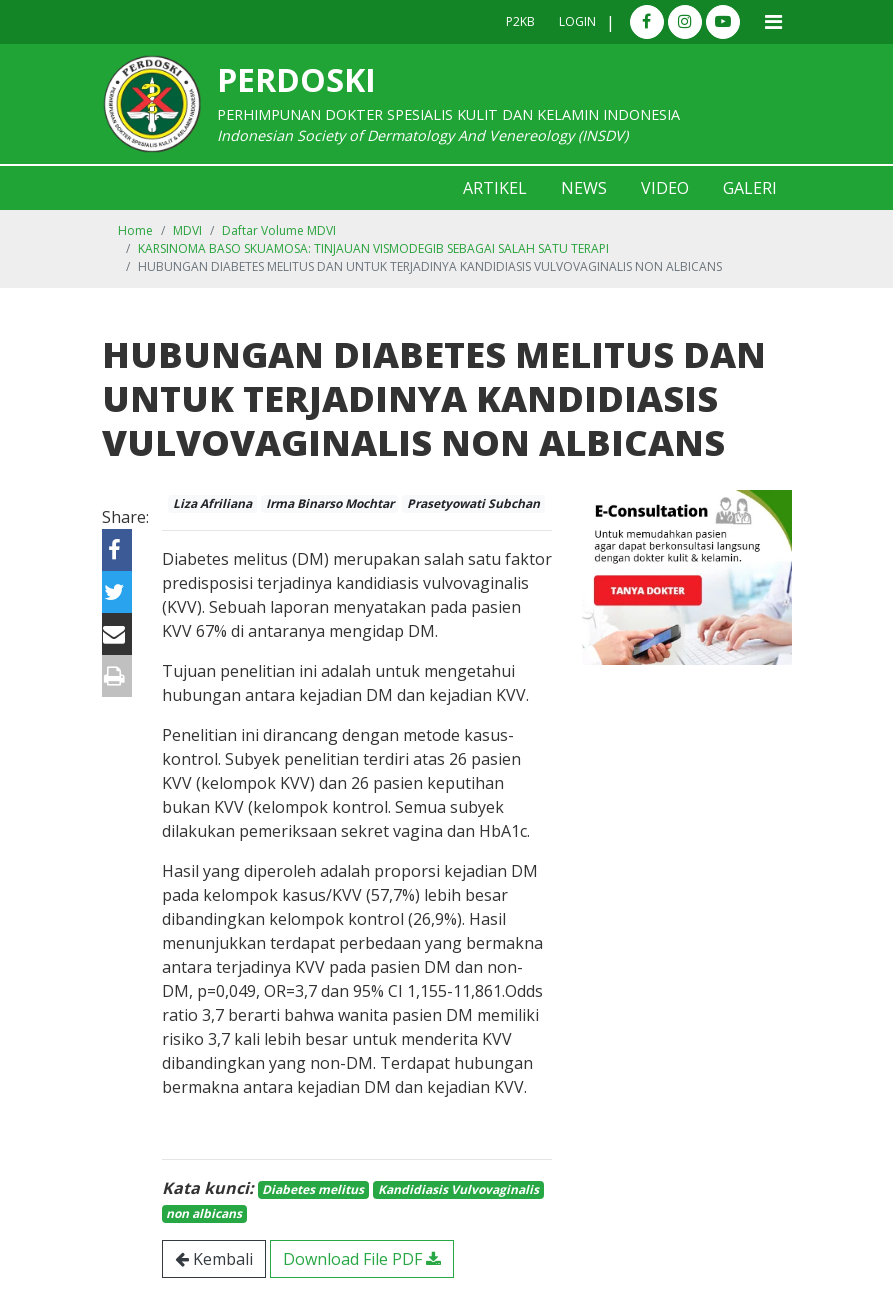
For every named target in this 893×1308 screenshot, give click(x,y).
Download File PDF (362, 1259)
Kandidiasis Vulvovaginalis (458, 1189)
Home (135, 230)
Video (665, 188)
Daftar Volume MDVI (279, 230)
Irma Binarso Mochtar (330, 503)
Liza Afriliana (212, 503)
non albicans (204, 1213)
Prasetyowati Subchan (473, 503)
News (584, 188)
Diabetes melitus (313, 1189)
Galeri (750, 188)
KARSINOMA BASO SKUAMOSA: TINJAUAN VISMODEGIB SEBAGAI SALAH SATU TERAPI (373, 248)
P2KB (520, 21)
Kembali (214, 1259)
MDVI (187, 230)
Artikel (495, 188)
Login (577, 21)
